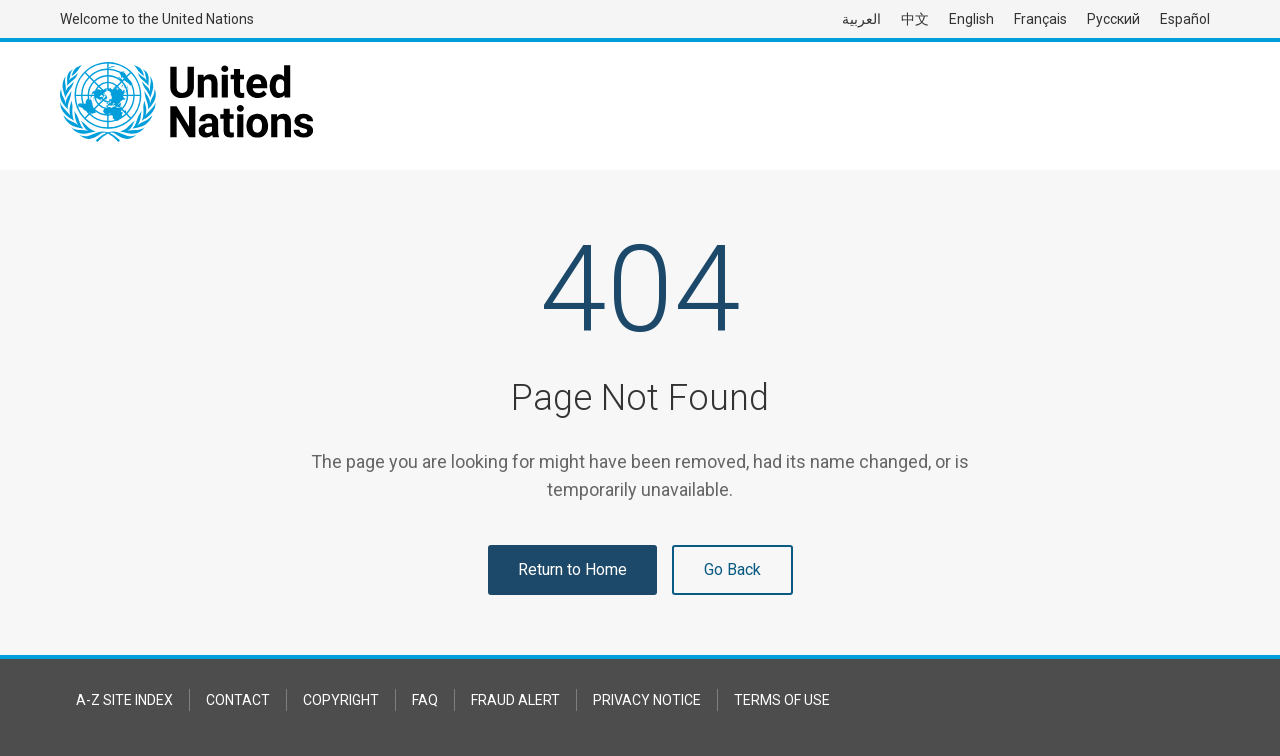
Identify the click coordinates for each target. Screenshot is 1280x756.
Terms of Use (782, 700)
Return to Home (572, 569)
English (971, 19)
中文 (915, 19)
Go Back (732, 569)
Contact (238, 700)
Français (1040, 19)
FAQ (425, 700)
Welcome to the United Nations (157, 19)
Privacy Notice (647, 700)
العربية (861, 19)
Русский (1113, 19)
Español (1185, 19)
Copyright (341, 700)
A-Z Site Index (124, 700)
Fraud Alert (515, 700)
